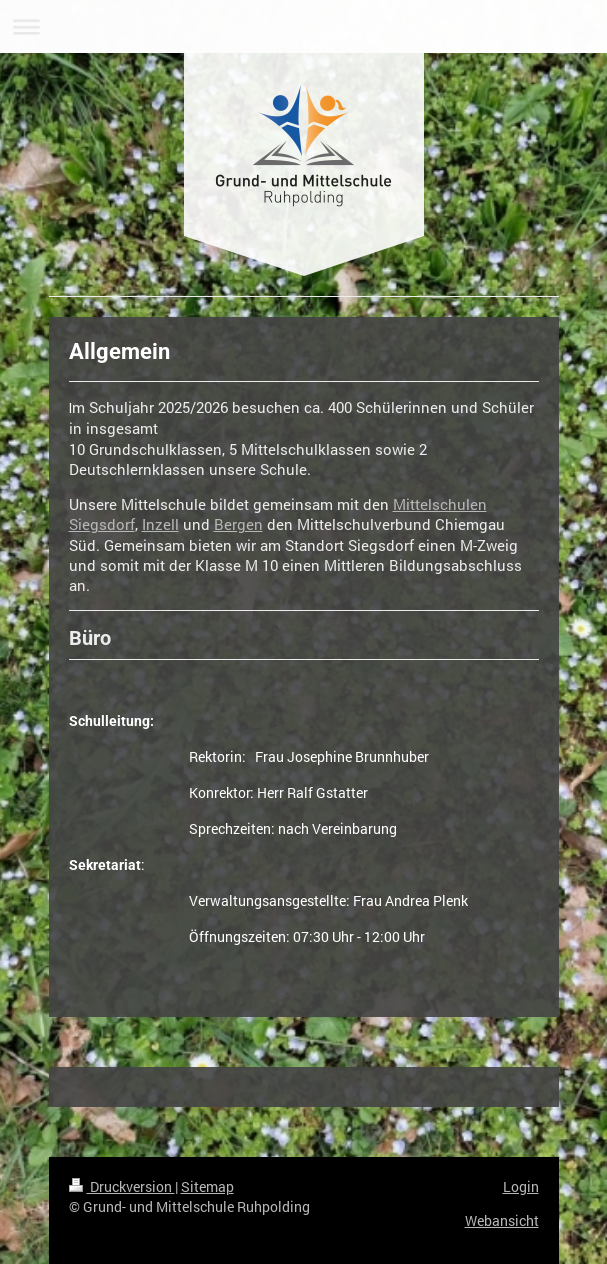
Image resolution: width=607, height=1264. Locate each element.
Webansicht (502, 1220)
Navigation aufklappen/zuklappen (303, 26)
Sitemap (207, 1186)
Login (521, 1186)
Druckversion (122, 1186)
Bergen (238, 524)
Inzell (160, 524)
